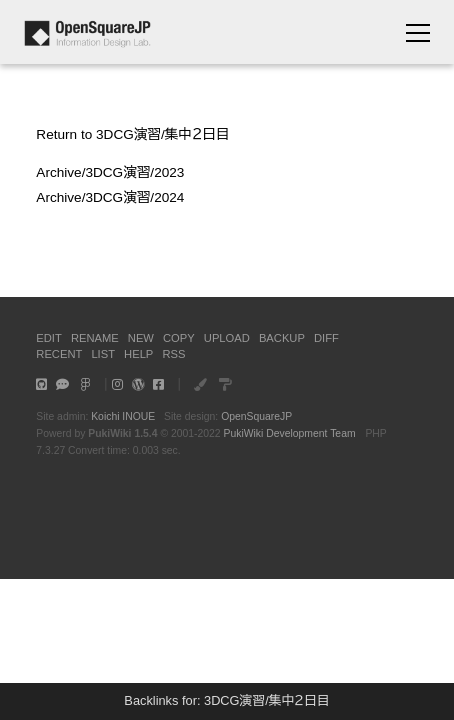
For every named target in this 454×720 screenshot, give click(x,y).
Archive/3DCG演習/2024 (110, 197)
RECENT (59, 354)
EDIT (48, 338)
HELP (138, 354)
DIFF (326, 338)
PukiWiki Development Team (290, 433)
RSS (173, 354)
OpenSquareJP (256, 416)
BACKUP (282, 338)
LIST (103, 354)
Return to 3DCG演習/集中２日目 (132, 134)
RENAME (95, 338)
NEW (141, 338)
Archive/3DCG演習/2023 (110, 172)
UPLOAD (227, 338)
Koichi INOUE (123, 416)
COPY (179, 338)
